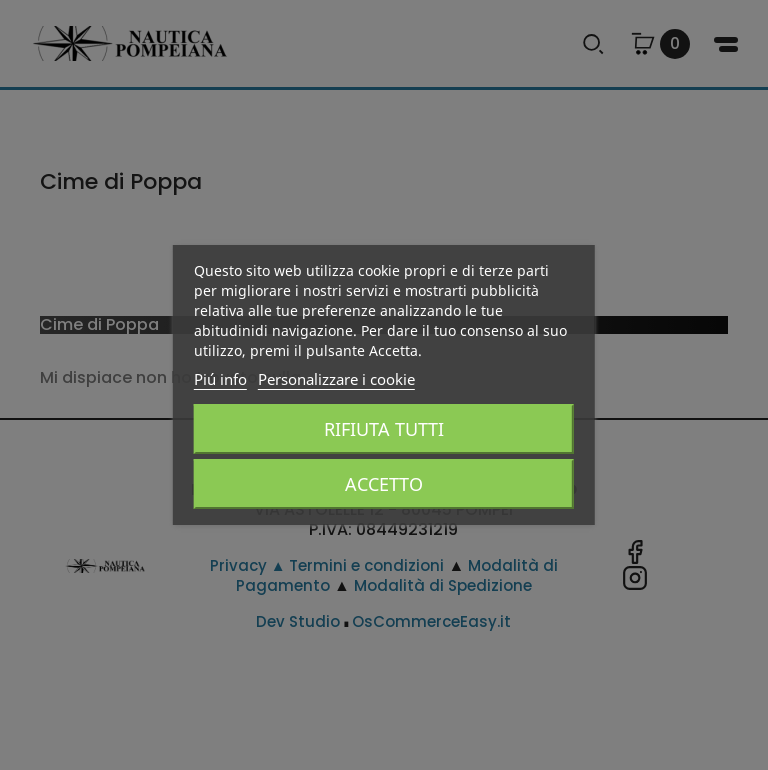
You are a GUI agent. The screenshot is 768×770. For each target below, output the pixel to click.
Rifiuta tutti (384, 429)
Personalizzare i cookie (336, 379)
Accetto (384, 484)
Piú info (220, 379)
